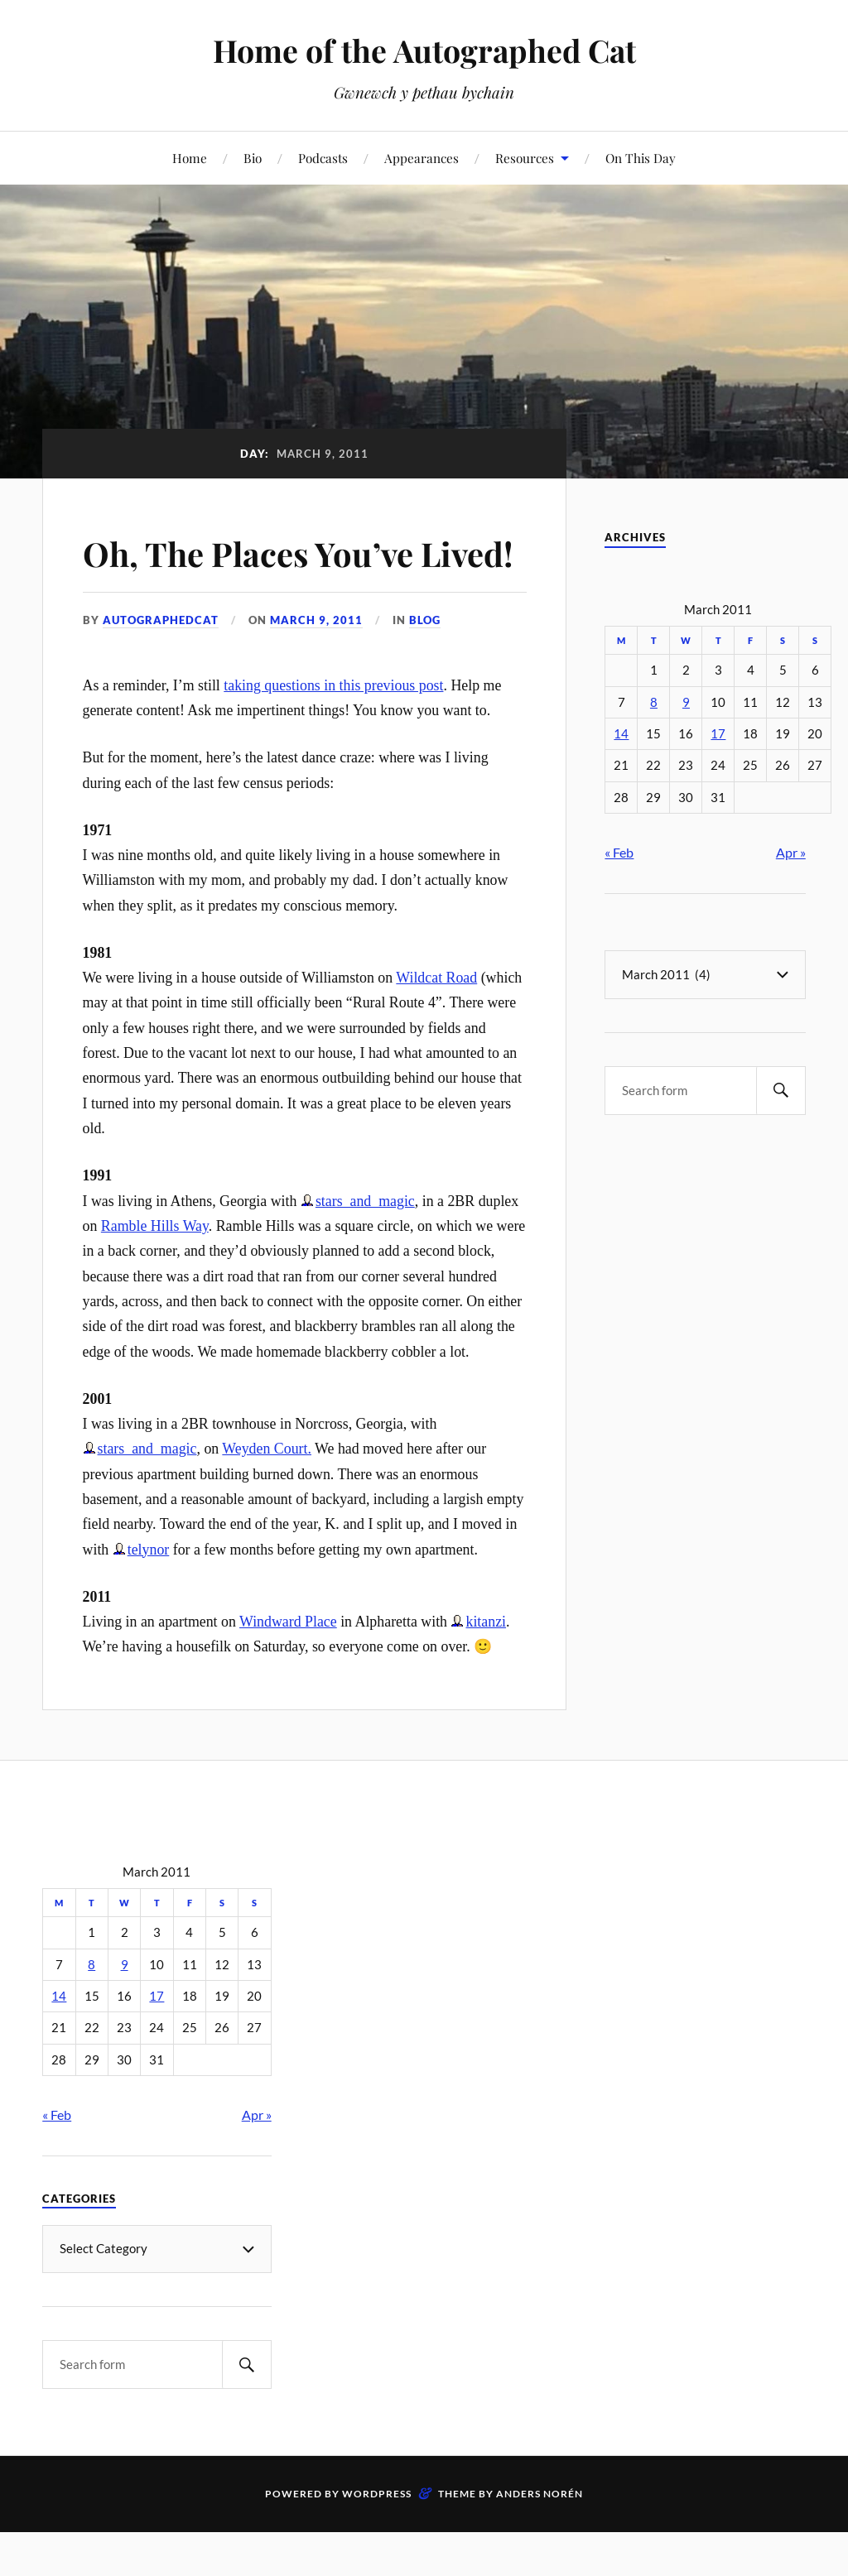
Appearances (421, 157)
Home (189, 157)
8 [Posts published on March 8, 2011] (654, 702)
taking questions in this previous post (333, 732)
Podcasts (323, 157)
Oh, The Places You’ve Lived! (265, 575)
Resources (524, 157)
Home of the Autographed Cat (424, 50)
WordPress (377, 2541)
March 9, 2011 (316, 668)
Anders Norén (539, 2541)
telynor (149, 1596)
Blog (425, 668)
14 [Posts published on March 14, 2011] (621, 734)
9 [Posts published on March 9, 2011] (686, 702)
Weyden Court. (266, 1496)
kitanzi (485, 1668)
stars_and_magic (365, 1248)
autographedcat (161, 668)
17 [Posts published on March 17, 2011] (718, 734)
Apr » (791, 852)
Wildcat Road (436, 1025)
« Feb (619, 852)
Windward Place (288, 1668)
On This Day (640, 157)
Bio (252, 157)
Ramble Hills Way (155, 1273)
